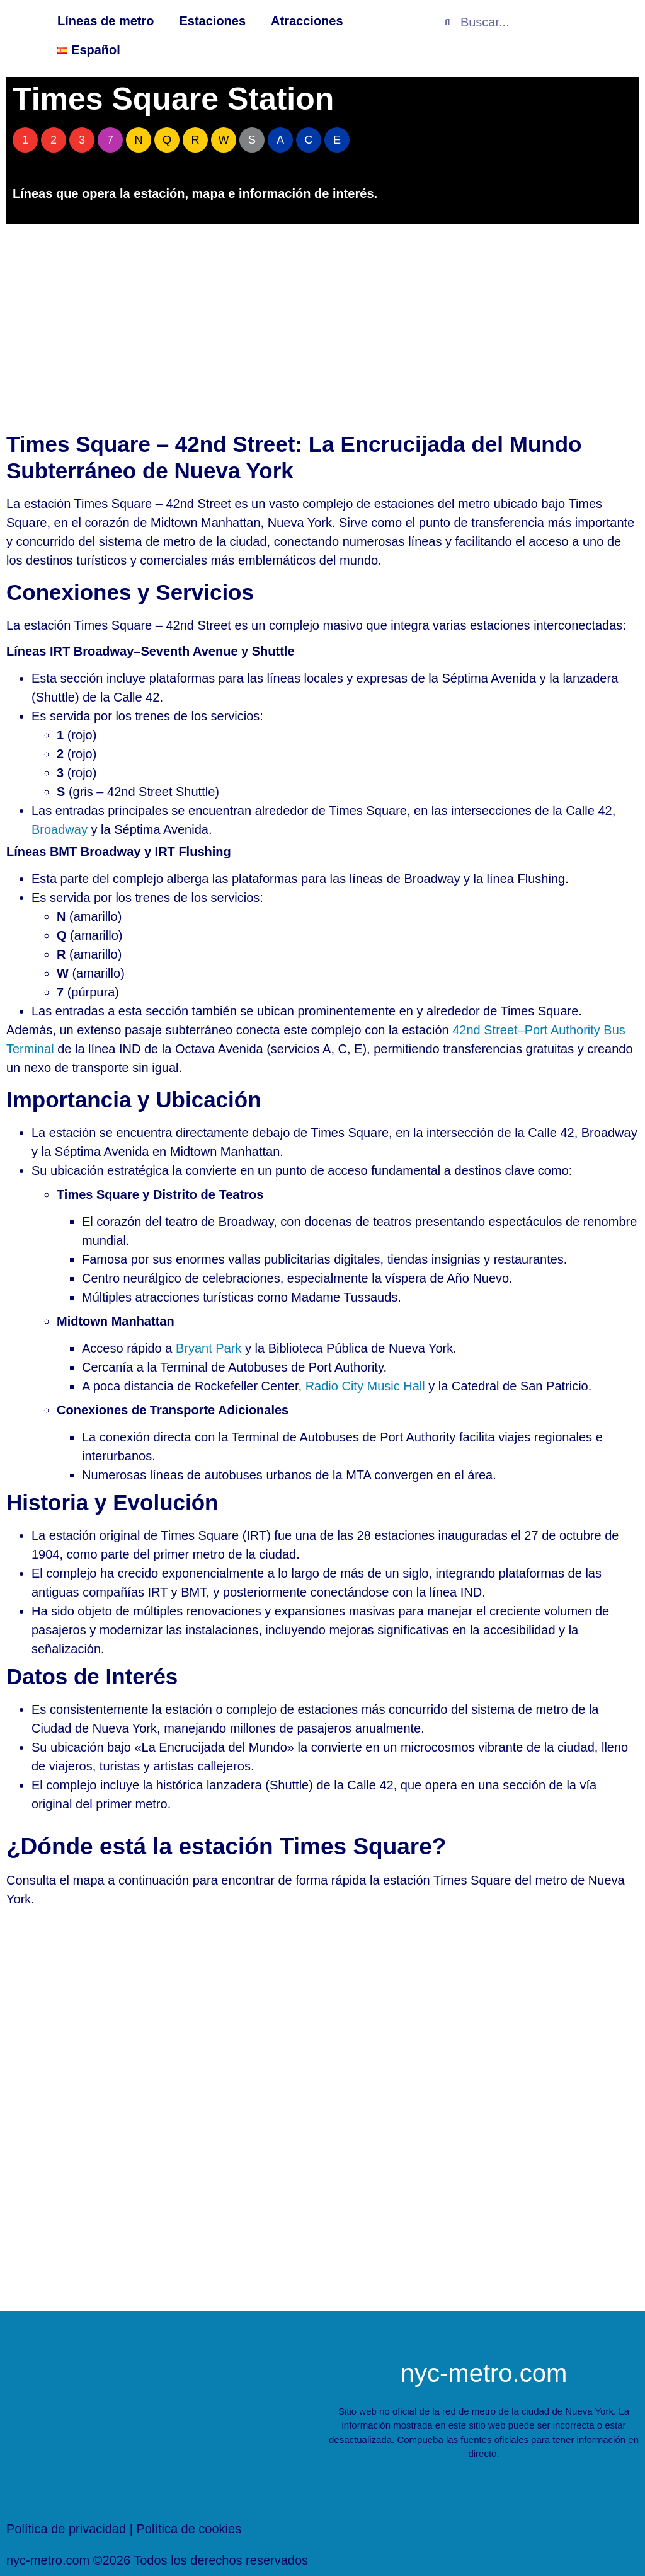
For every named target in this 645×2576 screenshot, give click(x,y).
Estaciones (212, 21)
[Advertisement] (322, 325)
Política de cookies (188, 2529)
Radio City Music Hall (365, 1386)
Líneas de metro (105, 21)
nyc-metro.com (484, 2373)
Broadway (59, 829)
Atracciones (307, 21)
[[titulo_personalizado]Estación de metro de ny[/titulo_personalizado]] (322, 2110)
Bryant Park (208, 1348)
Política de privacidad (66, 2529)
